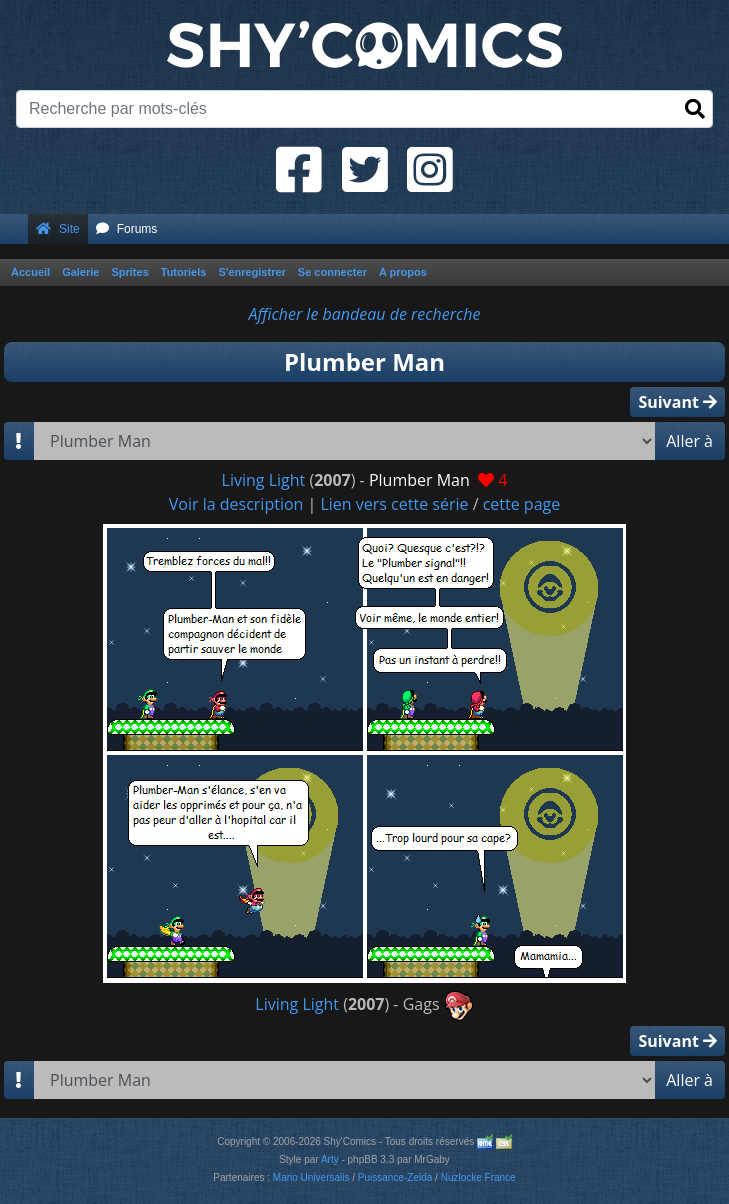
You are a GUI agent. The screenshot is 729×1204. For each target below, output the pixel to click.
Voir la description (236, 504)
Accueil (30, 272)
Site (58, 229)
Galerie (80, 272)
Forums (127, 229)
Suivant (677, 402)
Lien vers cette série (394, 504)
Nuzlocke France (478, 1177)
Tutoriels (184, 272)
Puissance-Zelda (395, 1177)
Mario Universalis (311, 1177)
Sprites (129, 272)
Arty (330, 1159)
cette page (522, 504)
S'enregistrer (251, 272)
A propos (403, 272)
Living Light (264, 480)
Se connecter (332, 272)
